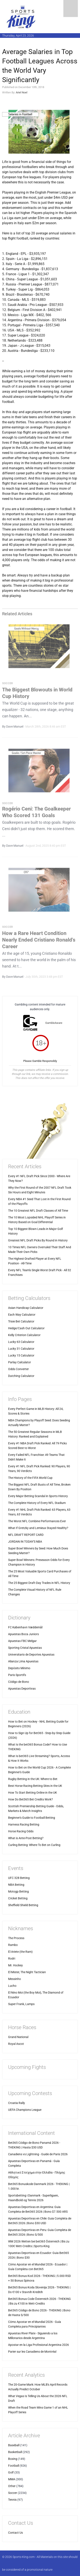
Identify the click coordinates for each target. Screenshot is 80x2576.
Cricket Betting (18, 1898)
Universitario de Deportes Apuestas (31, 1654)
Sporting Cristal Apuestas (25, 1647)
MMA (11, 2479)
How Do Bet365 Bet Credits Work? (30, 1799)
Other (12, 2486)
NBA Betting (16, 1884)
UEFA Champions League (24, 2109)
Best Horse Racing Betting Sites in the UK (35, 1785)
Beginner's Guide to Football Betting (31, 1817)
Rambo (13, 1945)
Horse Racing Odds (20, 1831)
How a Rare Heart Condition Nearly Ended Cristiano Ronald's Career (38, 941)
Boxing (12, 2458)
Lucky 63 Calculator (21, 1342)
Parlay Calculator (19, 1362)
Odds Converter (18, 1369)
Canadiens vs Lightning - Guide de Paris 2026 (38, 2154)
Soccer (12, 2493)
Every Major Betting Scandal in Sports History (38, 1496)
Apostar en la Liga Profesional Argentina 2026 (38, 2344)
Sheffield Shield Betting (23, 1905)
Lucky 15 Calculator (21, 1355)
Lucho (12, 1985)
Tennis (12, 2499)
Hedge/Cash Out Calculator (26, 1328)
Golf (11, 2472)
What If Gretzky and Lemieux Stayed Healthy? (38, 1528)
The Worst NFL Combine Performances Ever (37, 1521)
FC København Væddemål (25, 1627)
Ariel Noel (21, 92)
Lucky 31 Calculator (21, 1348)
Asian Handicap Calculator (25, 1307)
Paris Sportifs (17, 1675)
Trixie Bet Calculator (21, 1321)
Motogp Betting (18, 1891)
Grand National (18, 2037)
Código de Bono (18, 1681)
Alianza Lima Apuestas (23, 1661)
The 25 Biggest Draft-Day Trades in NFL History (39, 1583)
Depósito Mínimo (19, 1668)
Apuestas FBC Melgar (22, 1641)
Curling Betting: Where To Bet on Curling (34, 1845)
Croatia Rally (16, 2103)
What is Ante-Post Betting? (26, 1838)
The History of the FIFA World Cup (30, 1477)
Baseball (13, 2445)
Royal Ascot (16, 2043)
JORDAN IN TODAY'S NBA (25, 1541)
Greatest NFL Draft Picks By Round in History (38, 1240)
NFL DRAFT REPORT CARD (26, 1534)
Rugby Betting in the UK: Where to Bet (32, 1779)
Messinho (14, 1979)
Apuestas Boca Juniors (23, 1634)
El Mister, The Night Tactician (27, 1972)
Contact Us (15, 2532)
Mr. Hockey (15, 1965)
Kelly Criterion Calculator (24, 1335)
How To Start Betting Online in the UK (32, 1792)
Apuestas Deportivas (22, 1688)
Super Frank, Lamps (21, 2004)
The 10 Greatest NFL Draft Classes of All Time (38, 1210)
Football (13, 2465)
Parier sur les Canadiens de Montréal (32, 2351)
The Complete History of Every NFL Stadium (37, 1503)
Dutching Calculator (21, 1376)
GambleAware (53, 1022)
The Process (16, 1938)
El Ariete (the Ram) (20, 1951)
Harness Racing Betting (23, 1824)
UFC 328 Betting (19, 1878)
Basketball (15, 2452)
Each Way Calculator (21, 1314)
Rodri (11, 1958)
